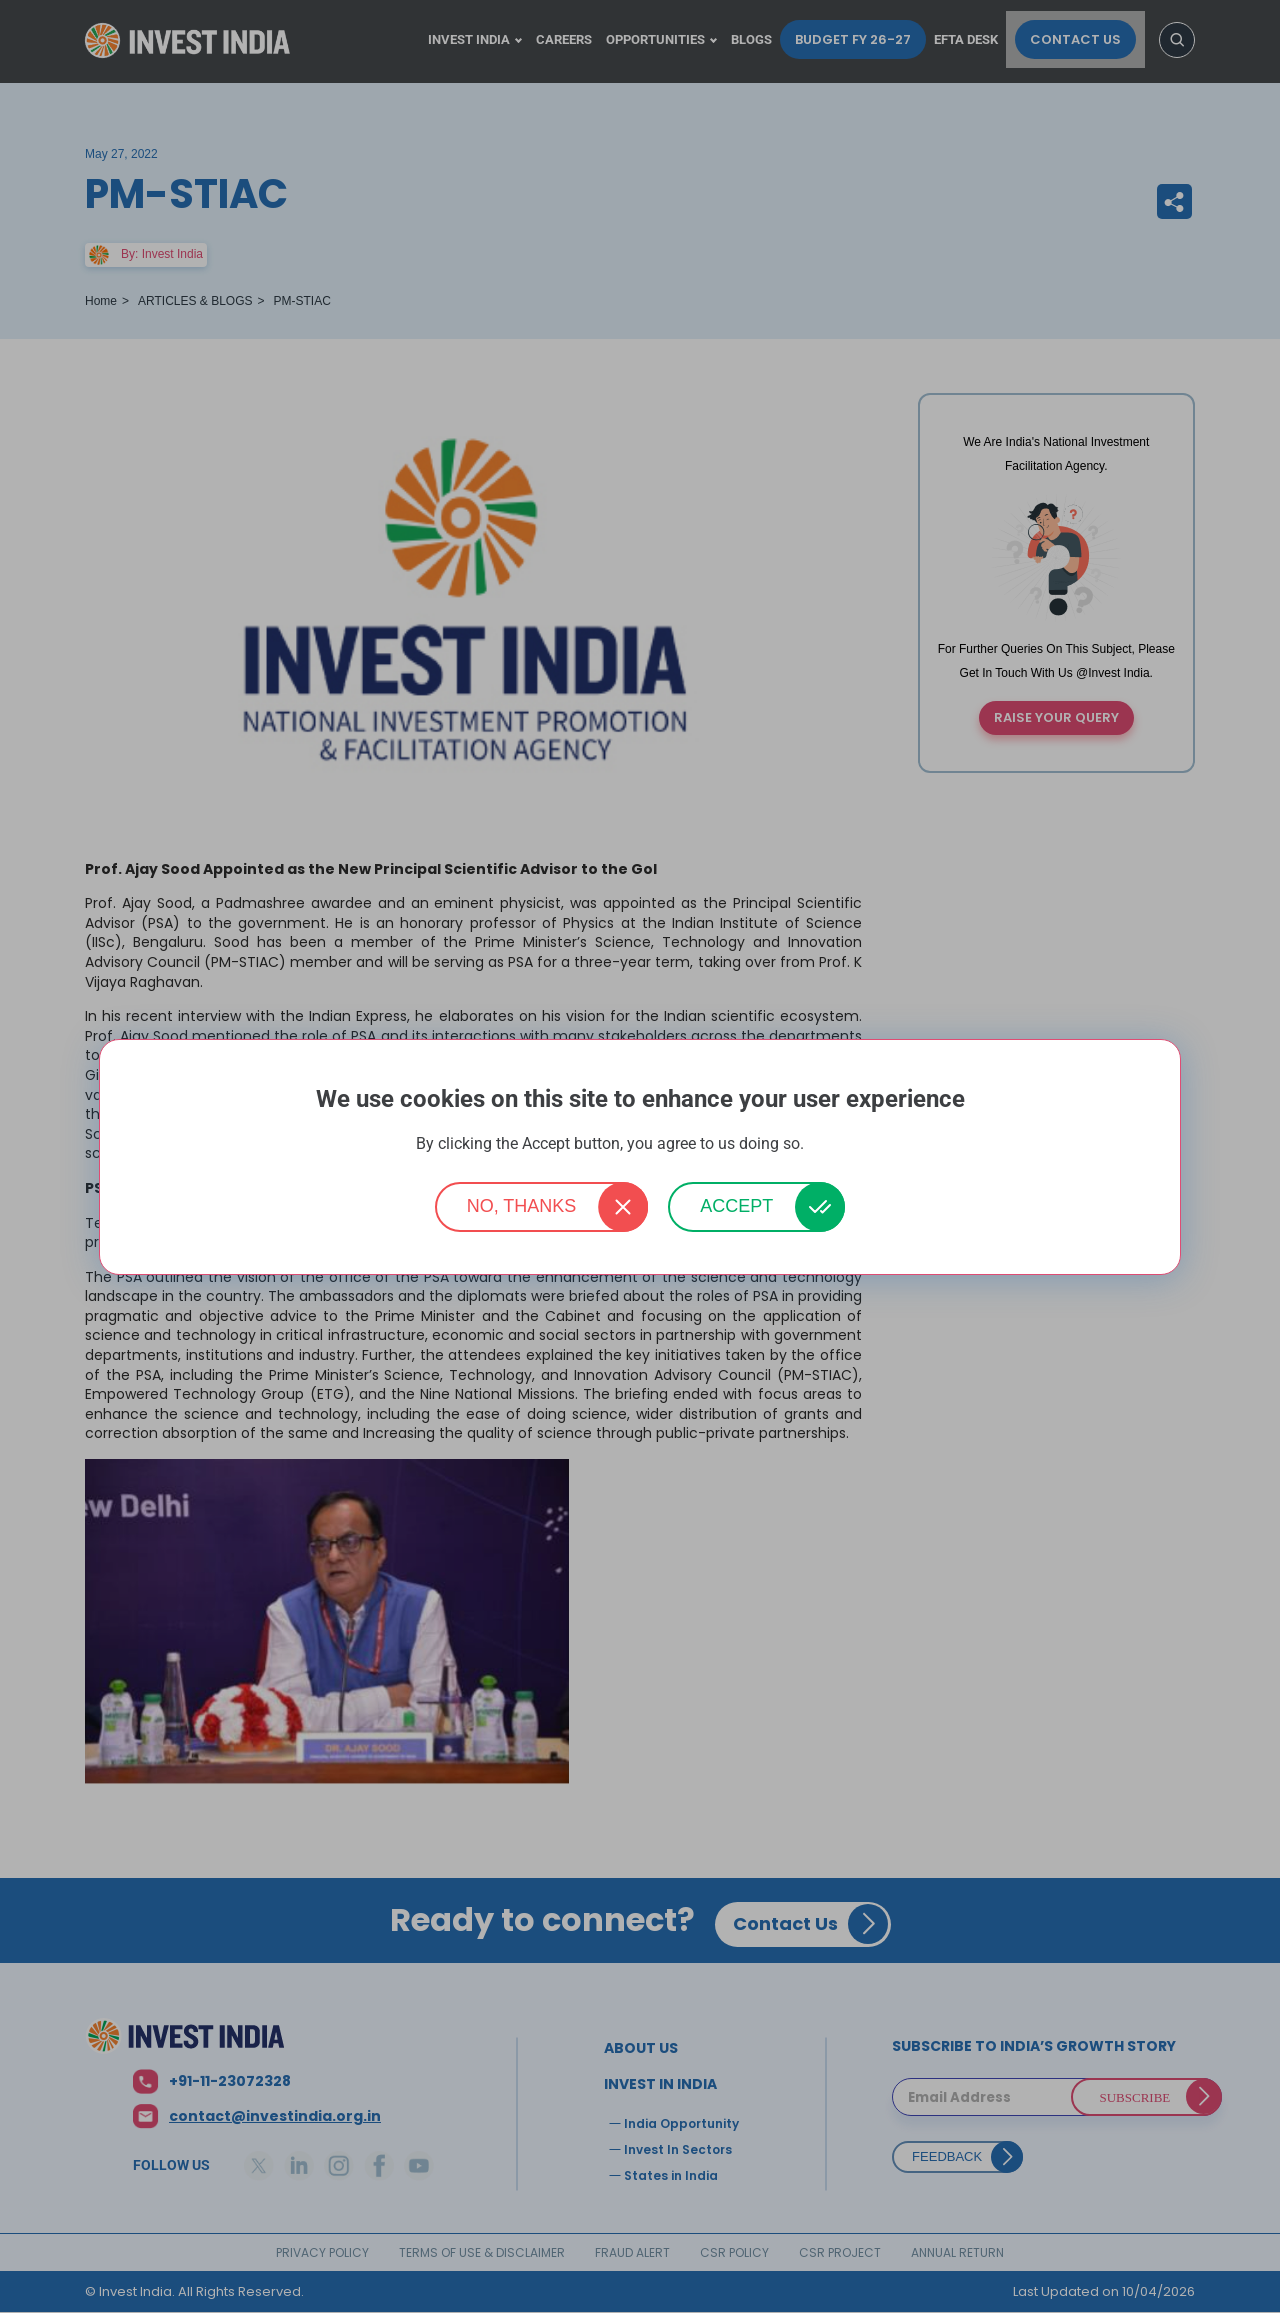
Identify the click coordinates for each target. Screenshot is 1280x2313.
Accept (736, 1206)
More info (836, 1144)
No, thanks (522, 1206)
